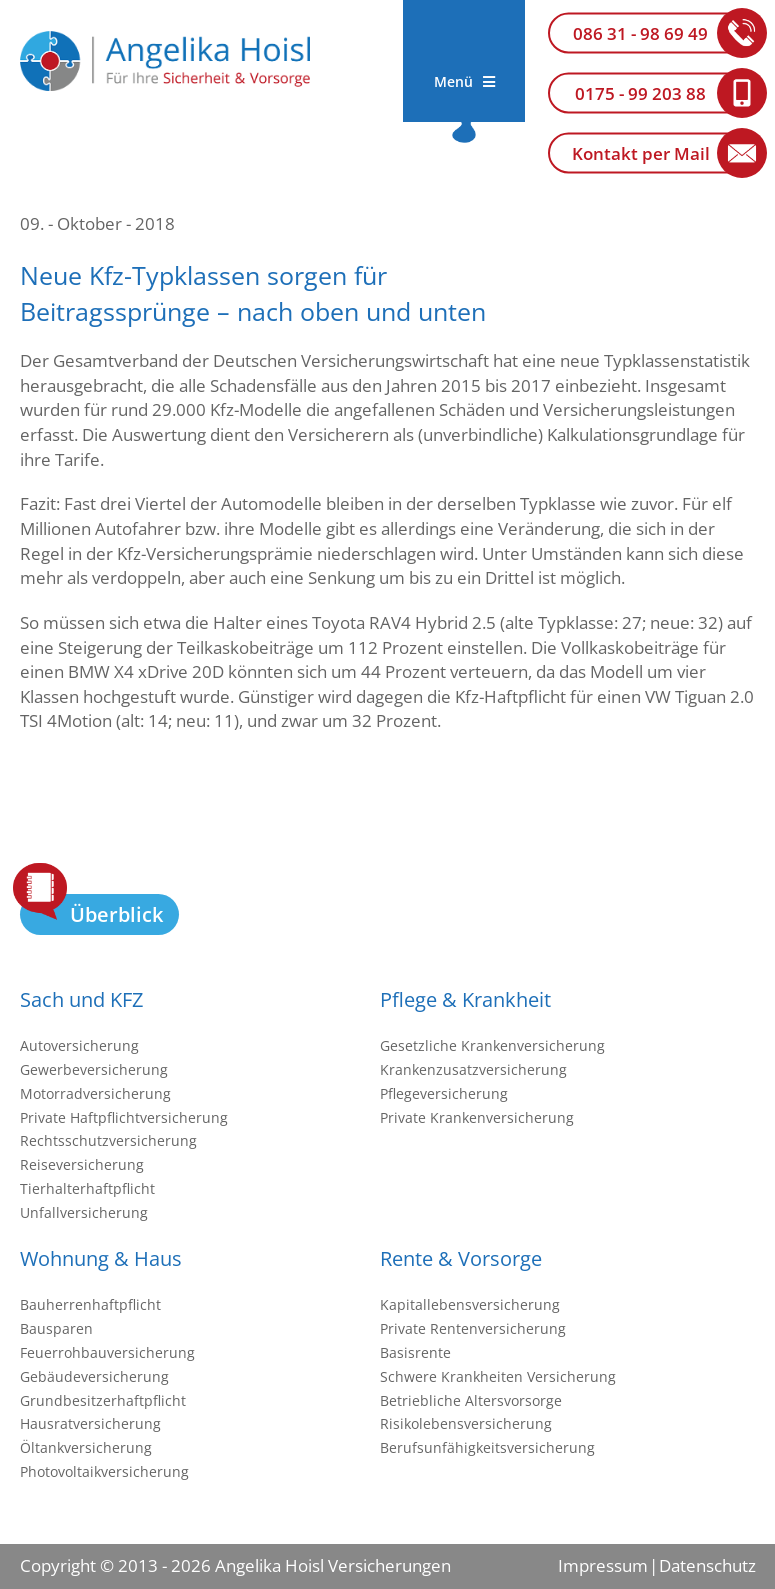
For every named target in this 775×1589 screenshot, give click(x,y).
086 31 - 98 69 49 (640, 33)
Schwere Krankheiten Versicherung (498, 1376)
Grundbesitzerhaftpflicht (103, 1400)
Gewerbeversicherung (94, 1069)
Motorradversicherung (95, 1093)
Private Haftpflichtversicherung (124, 1117)
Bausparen (56, 1328)
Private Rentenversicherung (473, 1328)
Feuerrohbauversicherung (107, 1352)
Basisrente (415, 1352)
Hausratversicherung (90, 1423)
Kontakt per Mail (641, 153)
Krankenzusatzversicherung (473, 1069)
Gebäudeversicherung (94, 1376)
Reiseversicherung (82, 1164)
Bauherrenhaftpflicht (90, 1304)
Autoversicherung (79, 1045)
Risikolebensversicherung (466, 1423)
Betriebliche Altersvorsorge (471, 1400)
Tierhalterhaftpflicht (87, 1188)
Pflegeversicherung (444, 1093)
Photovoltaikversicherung (104, 1471)
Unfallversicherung (84, 1212)
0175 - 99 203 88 (640, 93)
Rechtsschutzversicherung (108, 1140)
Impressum (603, 1565)
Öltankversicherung (86, 1447)
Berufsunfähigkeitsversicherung (487, 1447)
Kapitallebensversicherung (470, 1304)
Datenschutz (707, 1565)
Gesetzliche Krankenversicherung (492, 1045)
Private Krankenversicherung (477, 1117)
